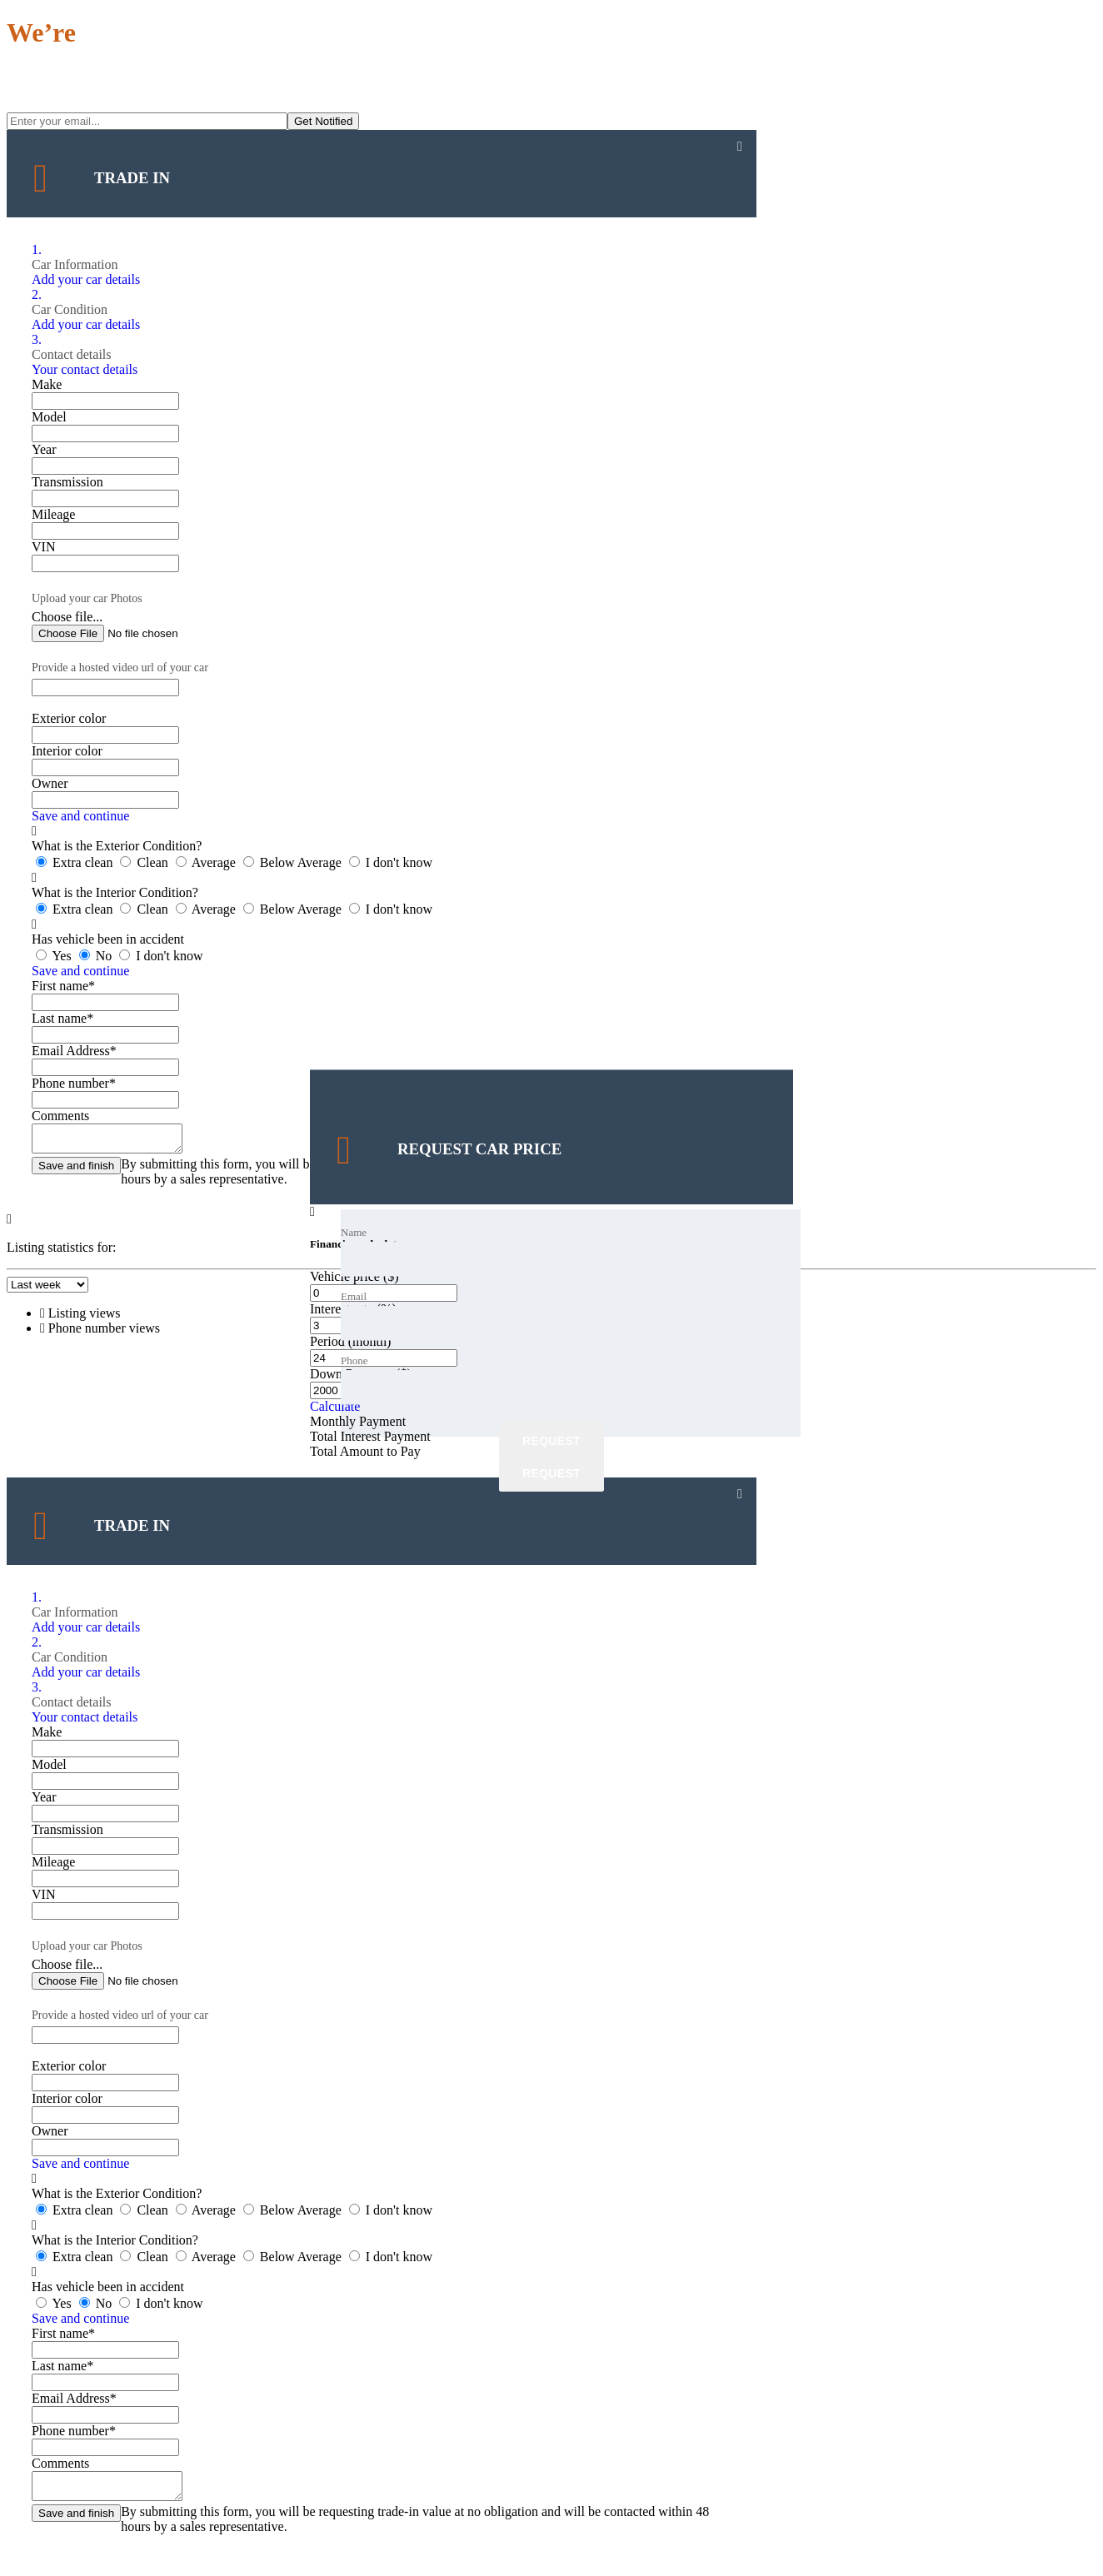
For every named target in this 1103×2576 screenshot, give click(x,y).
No (97, 956)
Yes (55, 956)
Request (551, 1440)
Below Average (294, 862)
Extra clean (76, 862)
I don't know (390, 862)
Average (207, 862)
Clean (145, 862)
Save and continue (80, 816)
